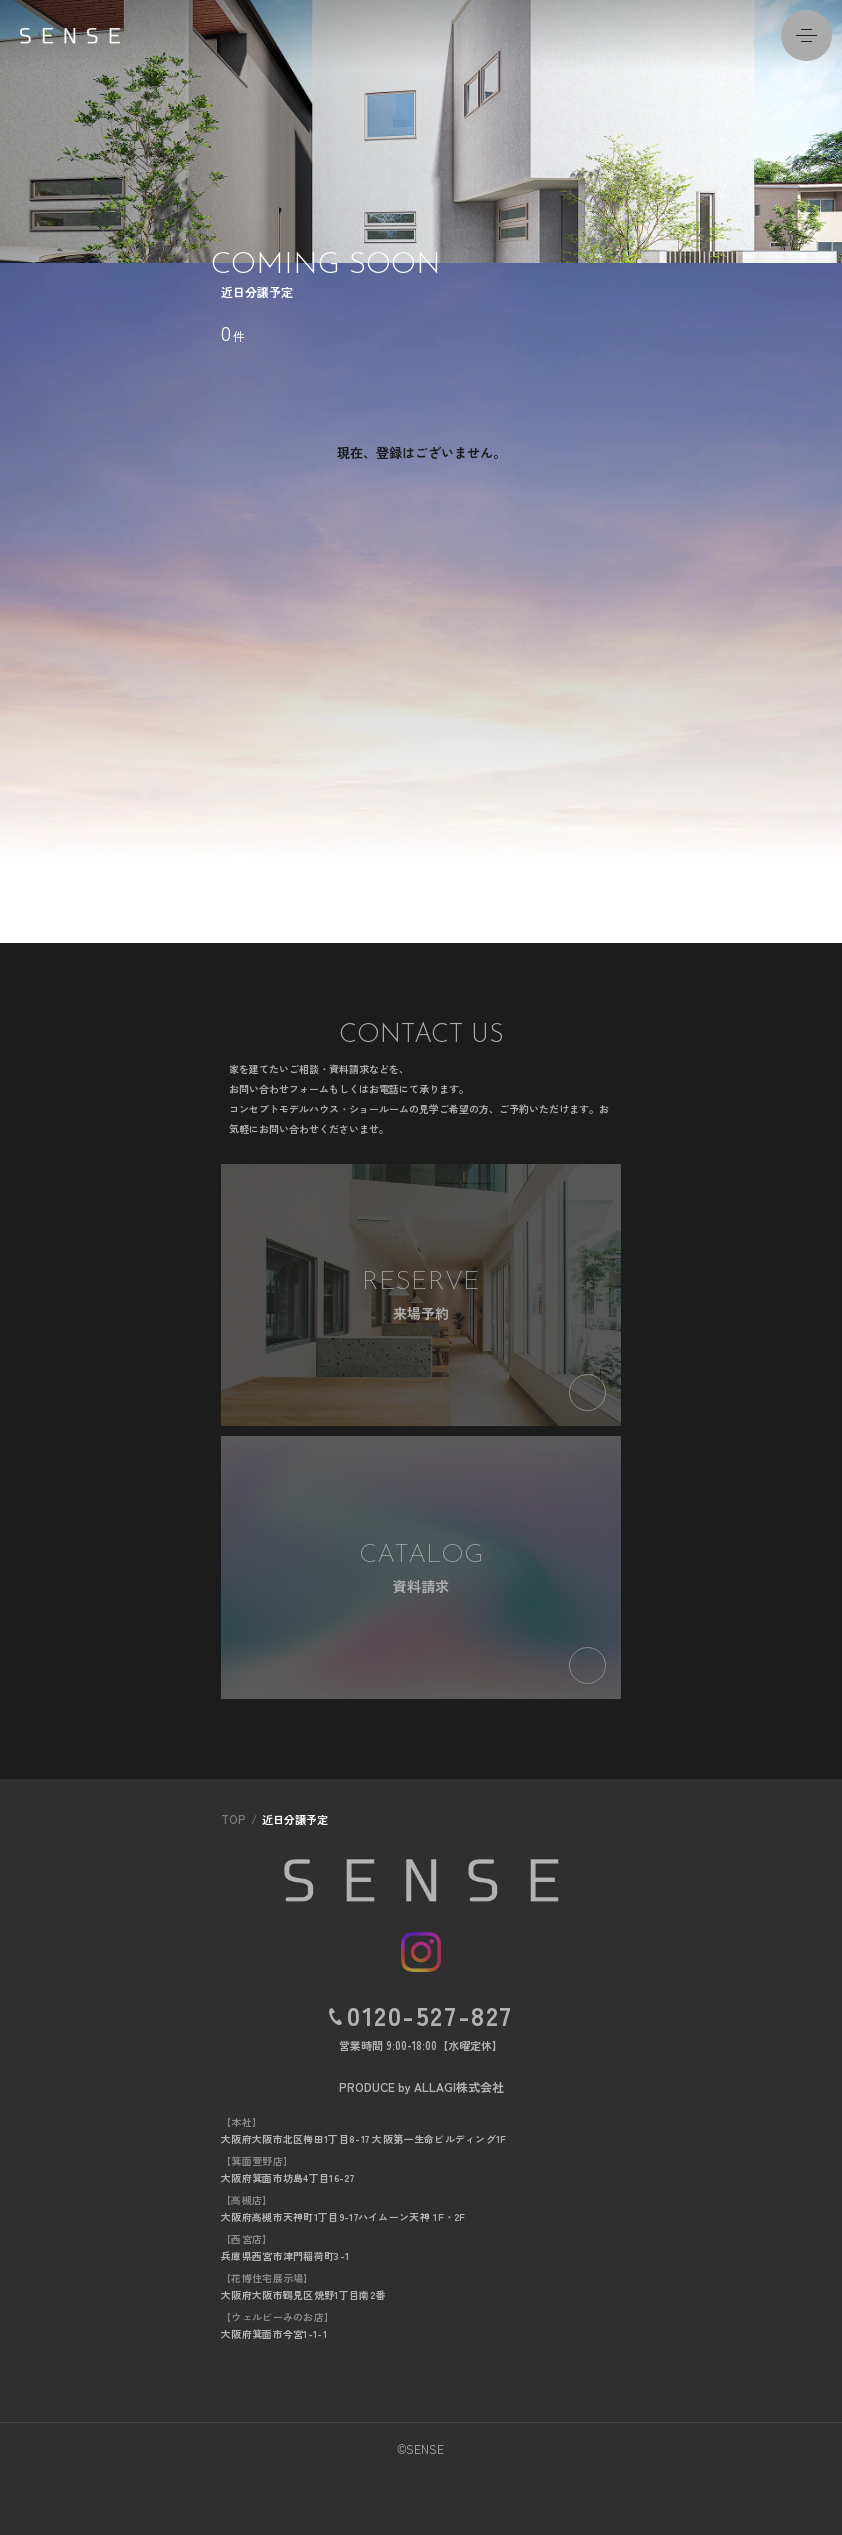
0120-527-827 (430, 2015)
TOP (233, 1819)
